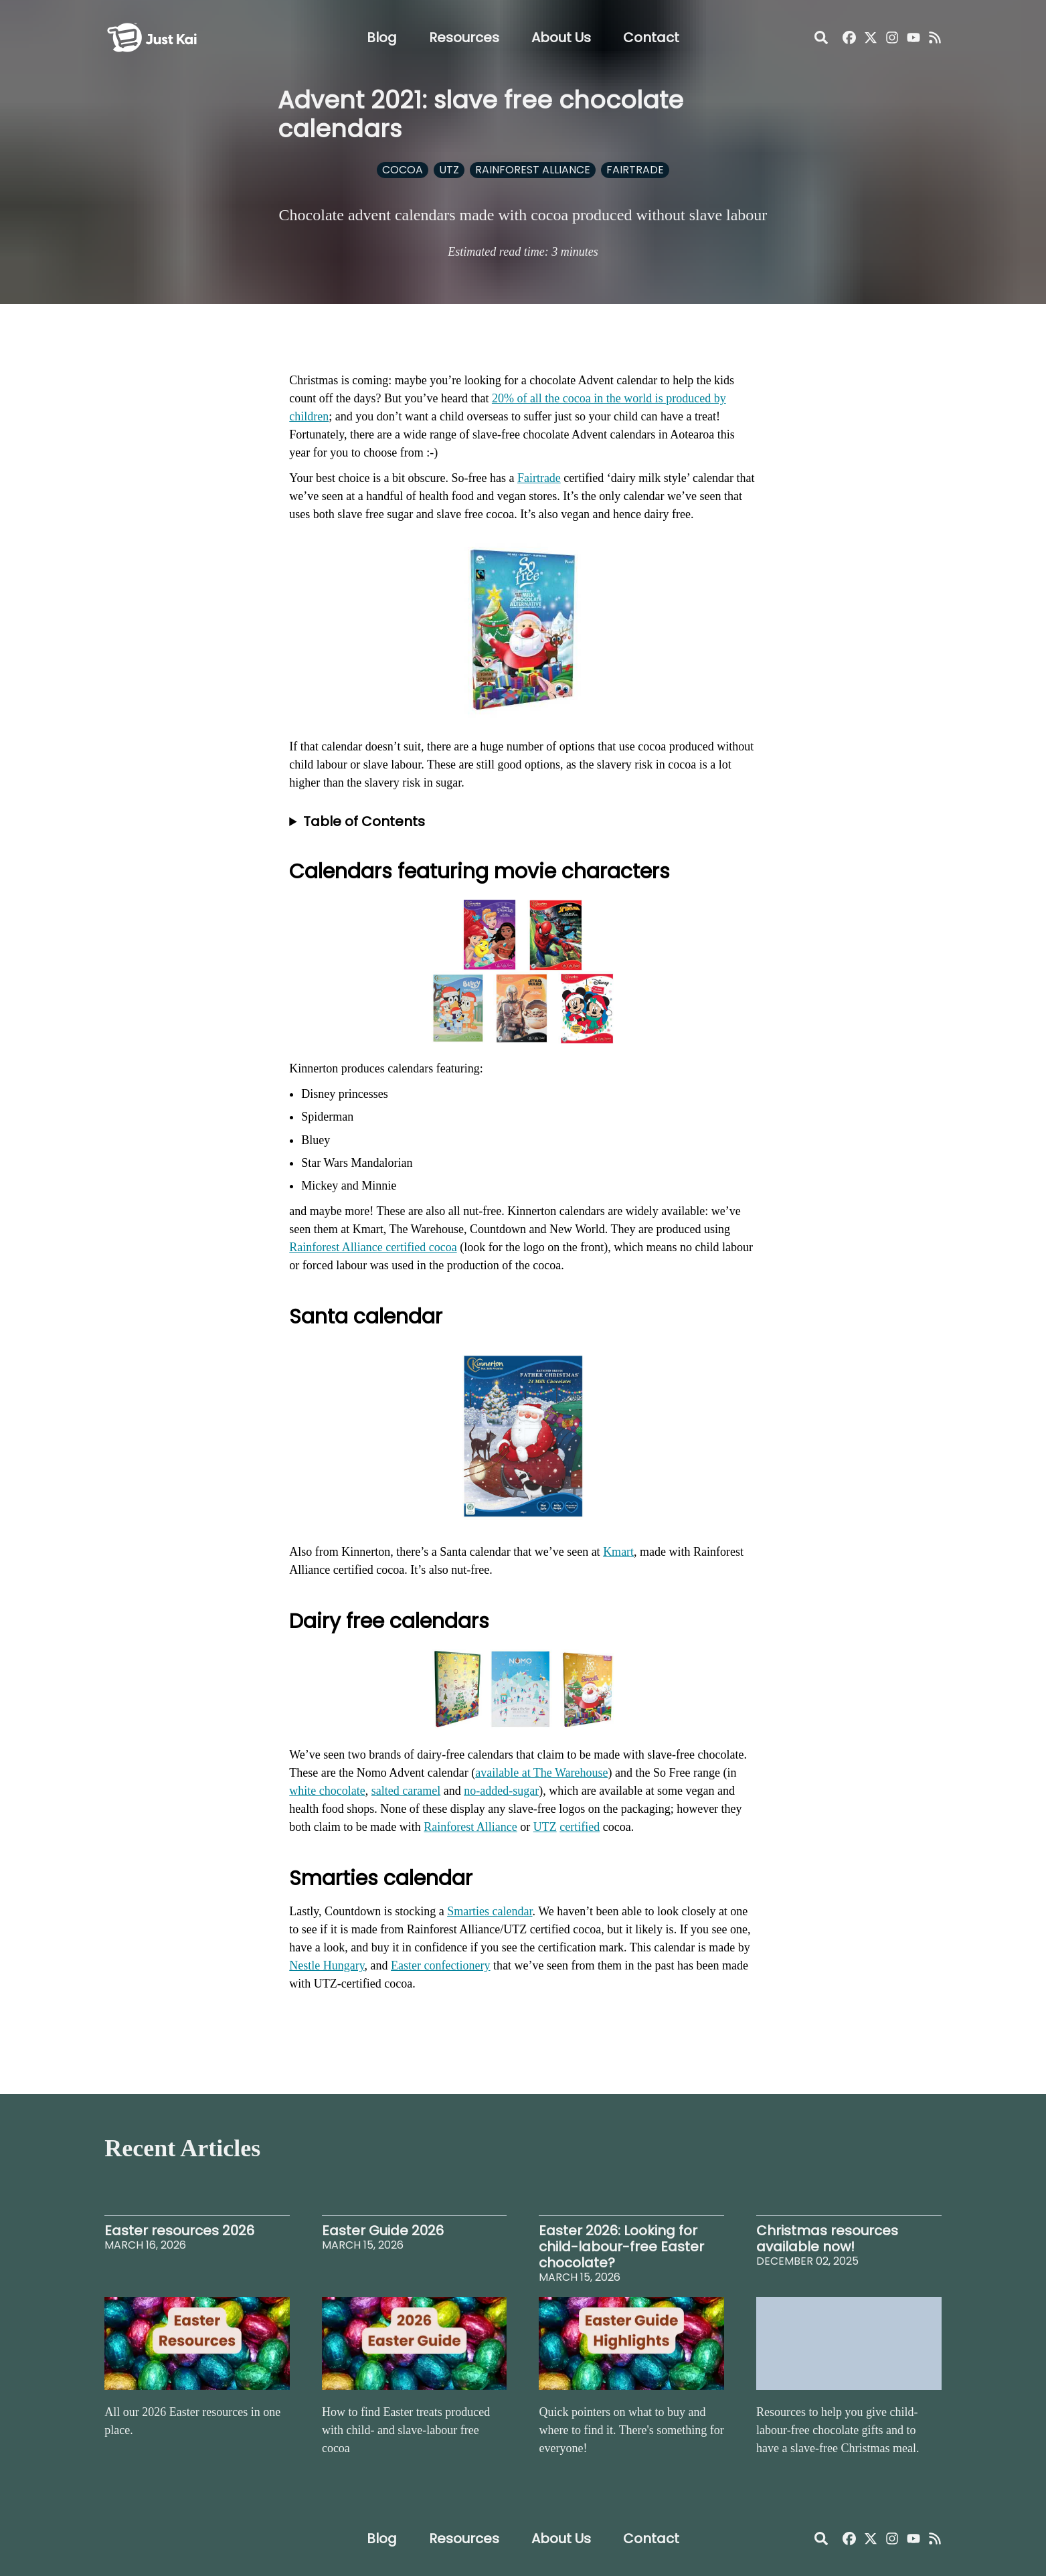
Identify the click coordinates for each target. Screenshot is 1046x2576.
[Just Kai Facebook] (849, 37)
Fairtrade (539, 478)
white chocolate (327, 1790)
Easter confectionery (440, 1965)
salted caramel (405, 1790)
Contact (651, 37)
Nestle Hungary (326, 1965)
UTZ (545, 1827)
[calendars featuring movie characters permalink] (282, 865)
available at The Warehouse (541, 1772)
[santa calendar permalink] (282, 1310)
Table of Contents (364, 820)
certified (579, 1827)
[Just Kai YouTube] (913, 37)
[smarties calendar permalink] (282, 1871)
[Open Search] (821, 37)
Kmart (618, 1551)
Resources (464, 37)
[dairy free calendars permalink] (282, 1614)
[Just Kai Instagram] (892, 37)
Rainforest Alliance (470, 1827)
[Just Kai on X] (870, 37)
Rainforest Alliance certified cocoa (372, 1247)
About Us (561, 37)
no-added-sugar (501, 1790)
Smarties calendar (489, 1911)
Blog (382, 37)
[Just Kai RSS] (935, 37)
